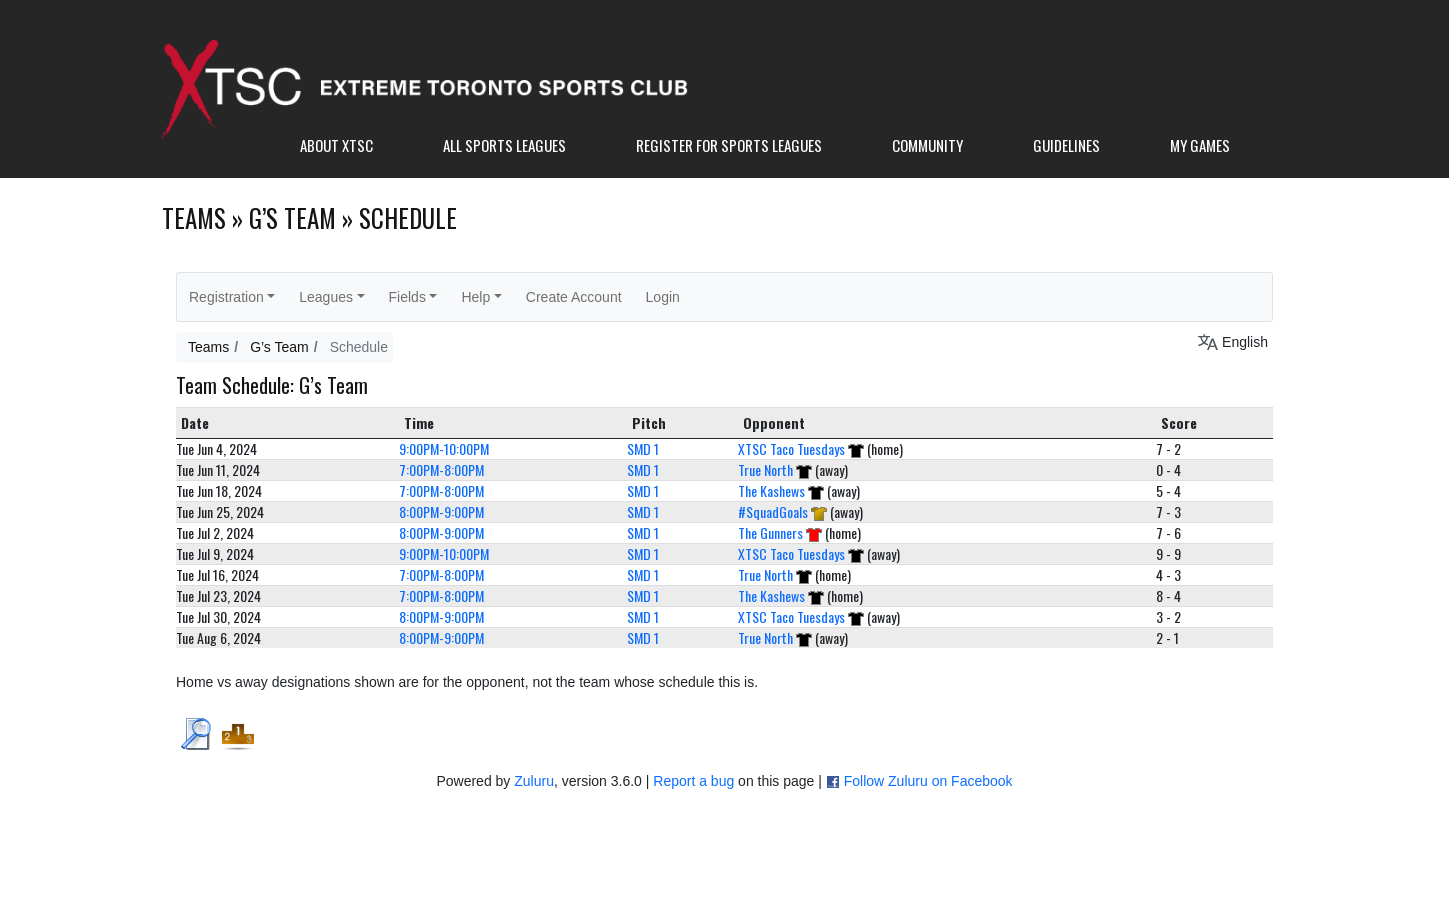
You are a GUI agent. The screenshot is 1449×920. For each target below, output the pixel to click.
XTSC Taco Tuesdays (791, 448)
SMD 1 (643, 448)
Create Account (574, 297)
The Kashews (771, 490)
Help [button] (475, 297)
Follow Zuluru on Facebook (928, 781)
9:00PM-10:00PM (444, 448)
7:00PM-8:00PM (441, 469)
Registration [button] (226, 297)
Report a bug (693, 781)
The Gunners (770, 532)
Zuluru (534, 781)
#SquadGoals (773, 511)
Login (663, 297)
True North (765, 469)
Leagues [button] (326, 297)
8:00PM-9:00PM (441, 511)
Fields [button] (407, 297)
